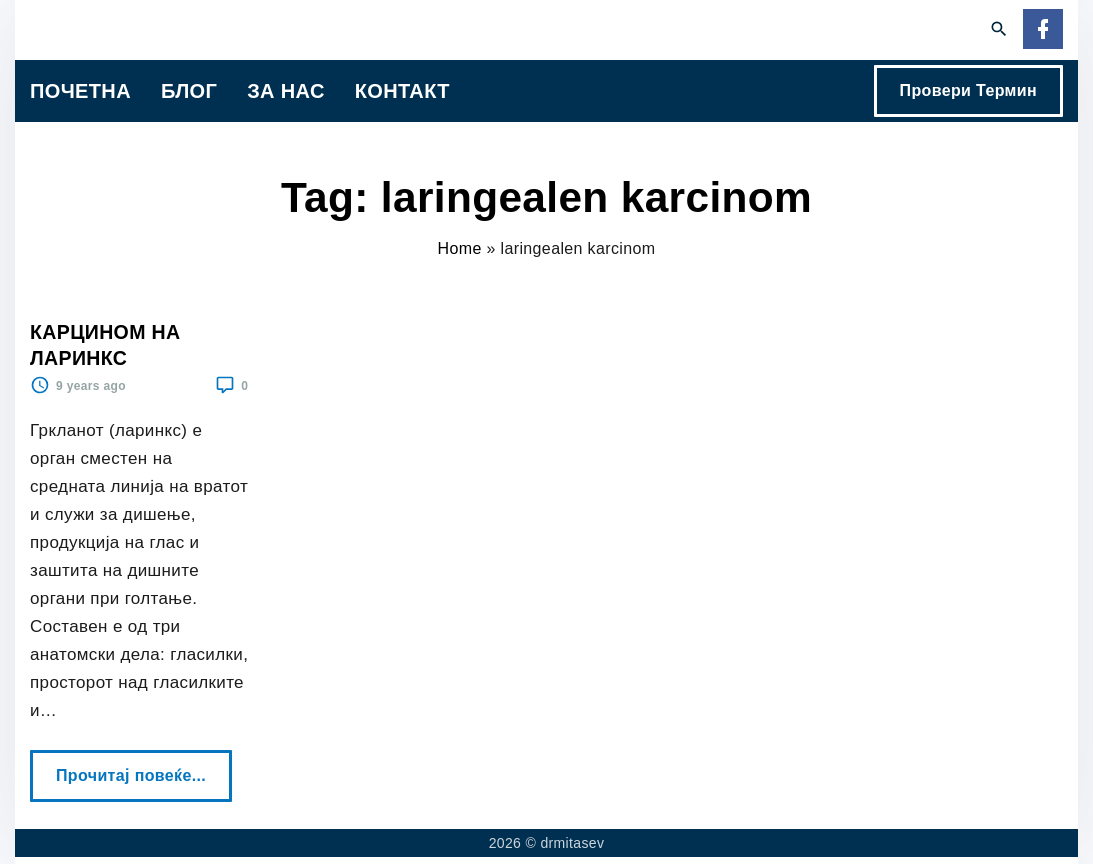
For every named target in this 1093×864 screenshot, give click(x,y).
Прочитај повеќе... (137, 767)
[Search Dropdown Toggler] (999, 30)
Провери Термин (968, 90)
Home (460, 248)
